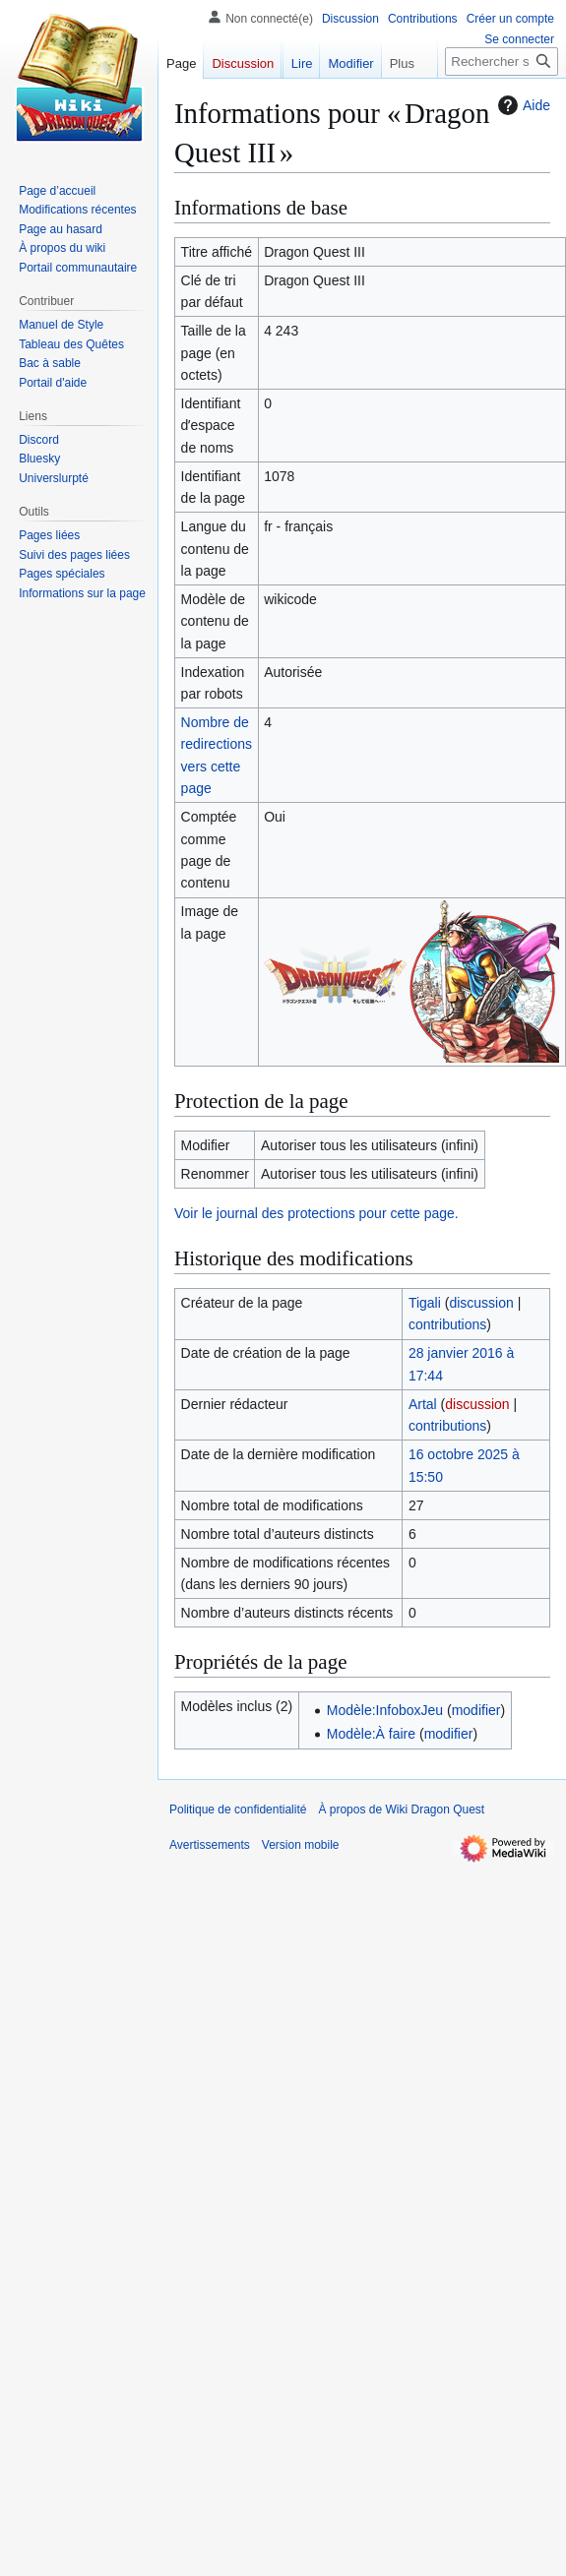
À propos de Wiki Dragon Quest (401, 1809)
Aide (521, 105)
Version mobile (301, 1845)
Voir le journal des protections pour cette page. (316, 1213)
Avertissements (209, 1845)
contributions (447, 1324)
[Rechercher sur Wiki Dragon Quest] (501, 61)
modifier (476, 1710)
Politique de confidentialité (237, 1809)
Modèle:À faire (371, 1734)
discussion (481, 1303)
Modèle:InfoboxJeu (385, 1710)
